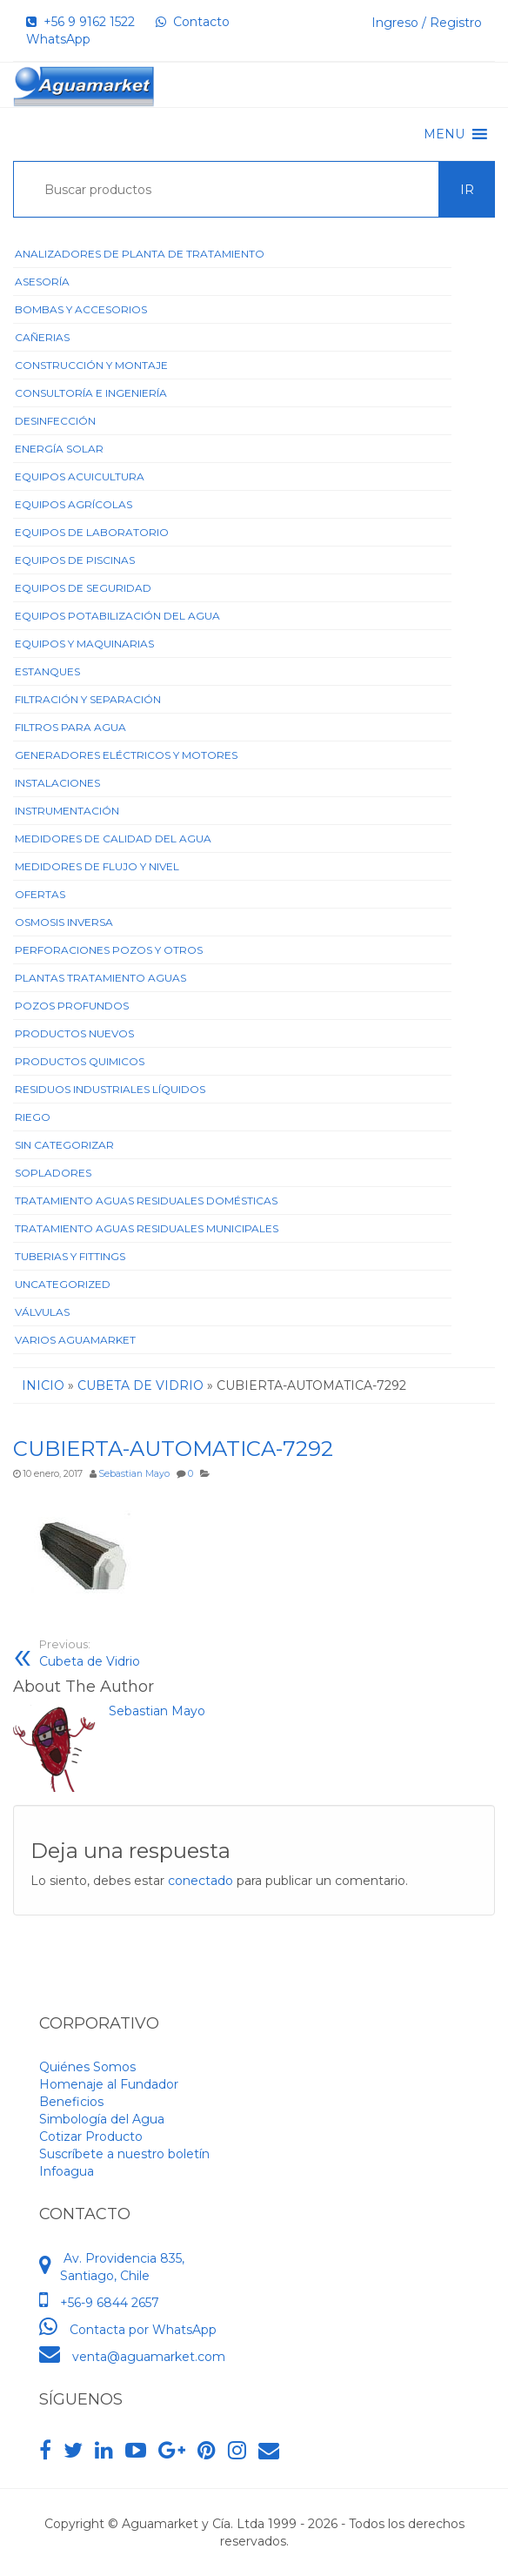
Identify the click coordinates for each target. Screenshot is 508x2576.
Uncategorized (62, 1284)
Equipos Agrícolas (73, 504)
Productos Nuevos (74, 1033)
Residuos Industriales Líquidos (110, 1089)
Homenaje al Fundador (108, 2084)
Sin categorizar (64, 1144)
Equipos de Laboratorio (92, 532)
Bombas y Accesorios (81, 309)
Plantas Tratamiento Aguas (100, 977)
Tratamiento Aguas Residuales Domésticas (146, 1200)
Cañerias (42, 337)
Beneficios (71, 2102)
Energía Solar (59, 448)
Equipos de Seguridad (83, 587)
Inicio (43, 1385)
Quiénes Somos (87, 2067)
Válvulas (42, 1311)
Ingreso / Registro (426, 22)
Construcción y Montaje (91, 365)
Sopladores (53, 1172)
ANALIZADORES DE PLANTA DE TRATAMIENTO (139, 253)
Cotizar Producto (91, 2136)
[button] (444, 134)
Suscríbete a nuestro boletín (124, 2154)
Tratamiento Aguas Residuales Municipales (146, 1228)
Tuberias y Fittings (70, 1256)
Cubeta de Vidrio (89, 1653)
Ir (467, 190)
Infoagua (66, 2171)
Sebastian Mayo (134, 1473)
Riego (32, 1117)
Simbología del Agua (101, 2119)
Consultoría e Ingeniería (91, 392)
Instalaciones (57, 782)
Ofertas (40, 894)
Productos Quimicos (79, 1061)
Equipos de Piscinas (75, 560)
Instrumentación (67, 810)
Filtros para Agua (70, 727)
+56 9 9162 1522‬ (80, 22)
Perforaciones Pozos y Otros (109, 949)
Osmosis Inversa (64, 922)
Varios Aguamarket (75, 1339)
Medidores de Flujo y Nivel (97, 866)
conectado (200, 1880)
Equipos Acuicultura (79, 476)
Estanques (47, 671)
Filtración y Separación (88, 699)
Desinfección (55, 420)
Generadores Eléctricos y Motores (126, 754)
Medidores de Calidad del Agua (113, 838)
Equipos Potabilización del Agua (117, 615)
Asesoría (42, 281)
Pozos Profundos (72, 1005)
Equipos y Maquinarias (84, 643)
